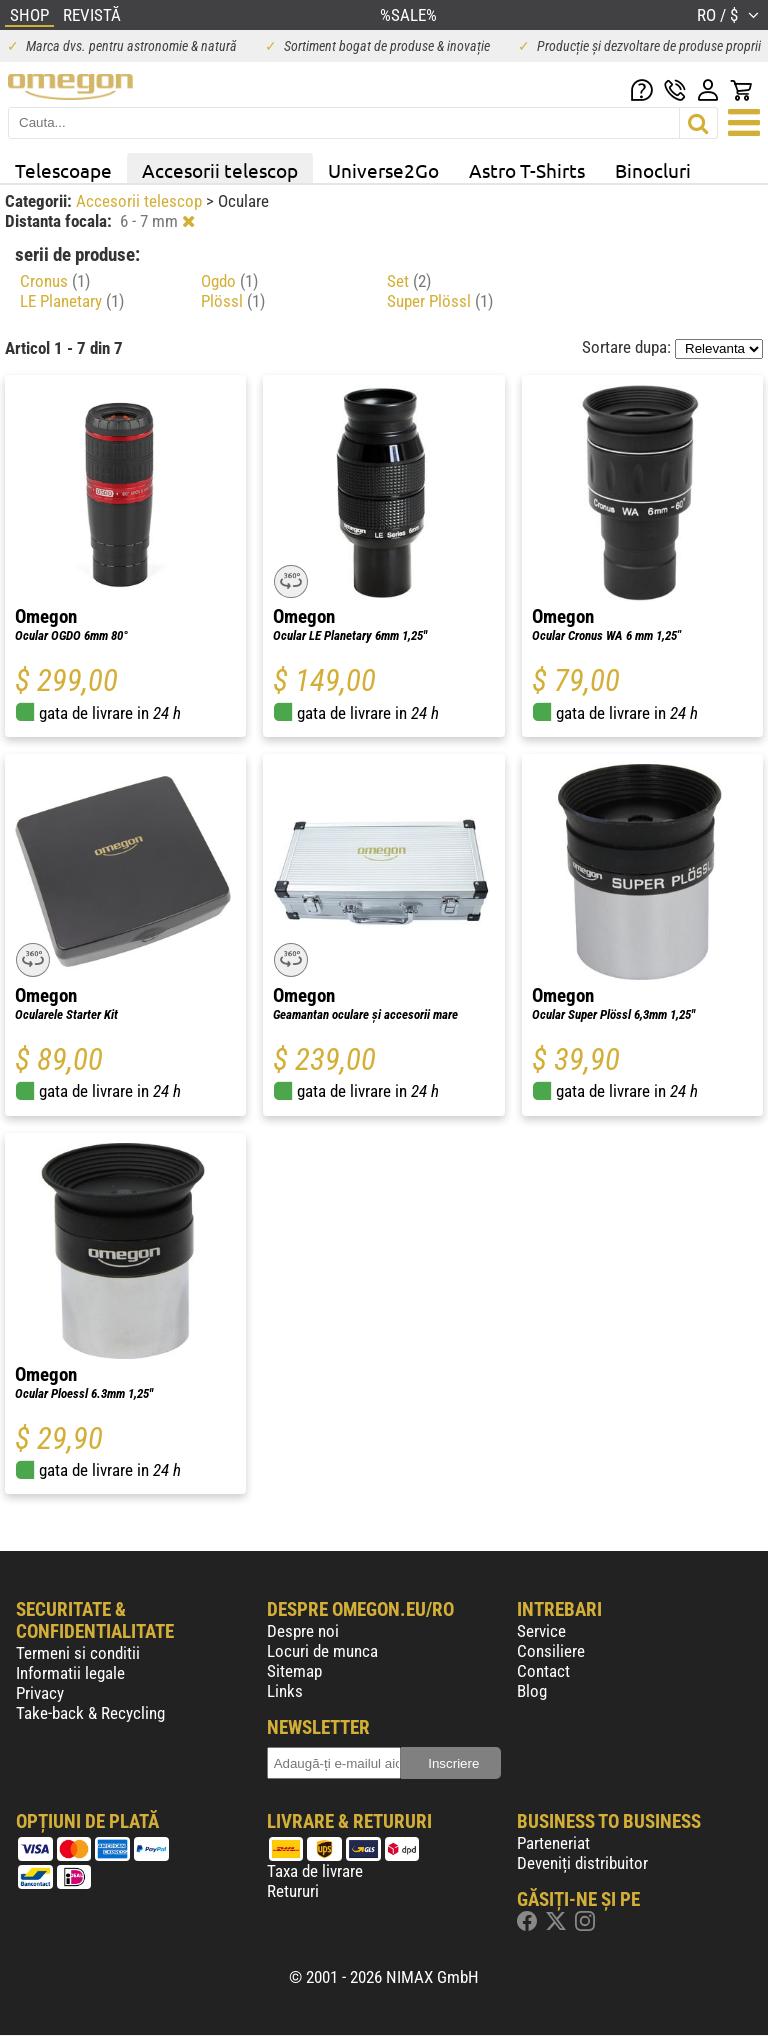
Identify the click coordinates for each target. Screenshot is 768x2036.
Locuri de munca (322, 1651)
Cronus (55, 281)
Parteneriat (553, 1843)
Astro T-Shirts (527, 170)
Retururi (293, 1891)
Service (541, 1631)
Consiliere (551, 1651)
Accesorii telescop (220, 170)
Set (409, 281)
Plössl (233, 301)
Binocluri (653, 170)
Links (285, 1691)
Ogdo (229, 281)
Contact (543, 1671)
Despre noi (303, 1631)
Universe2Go (383, 170)
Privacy (40, 1693)
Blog (532, 1691)
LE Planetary (72, 301)
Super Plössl (440, 301)
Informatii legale (70, 1673)
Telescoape (63, 170)
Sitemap (294, 1671)
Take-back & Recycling (90, 1713)
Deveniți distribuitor (582, 1863)
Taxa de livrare (315, 1871)
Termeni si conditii (78, 1653)
